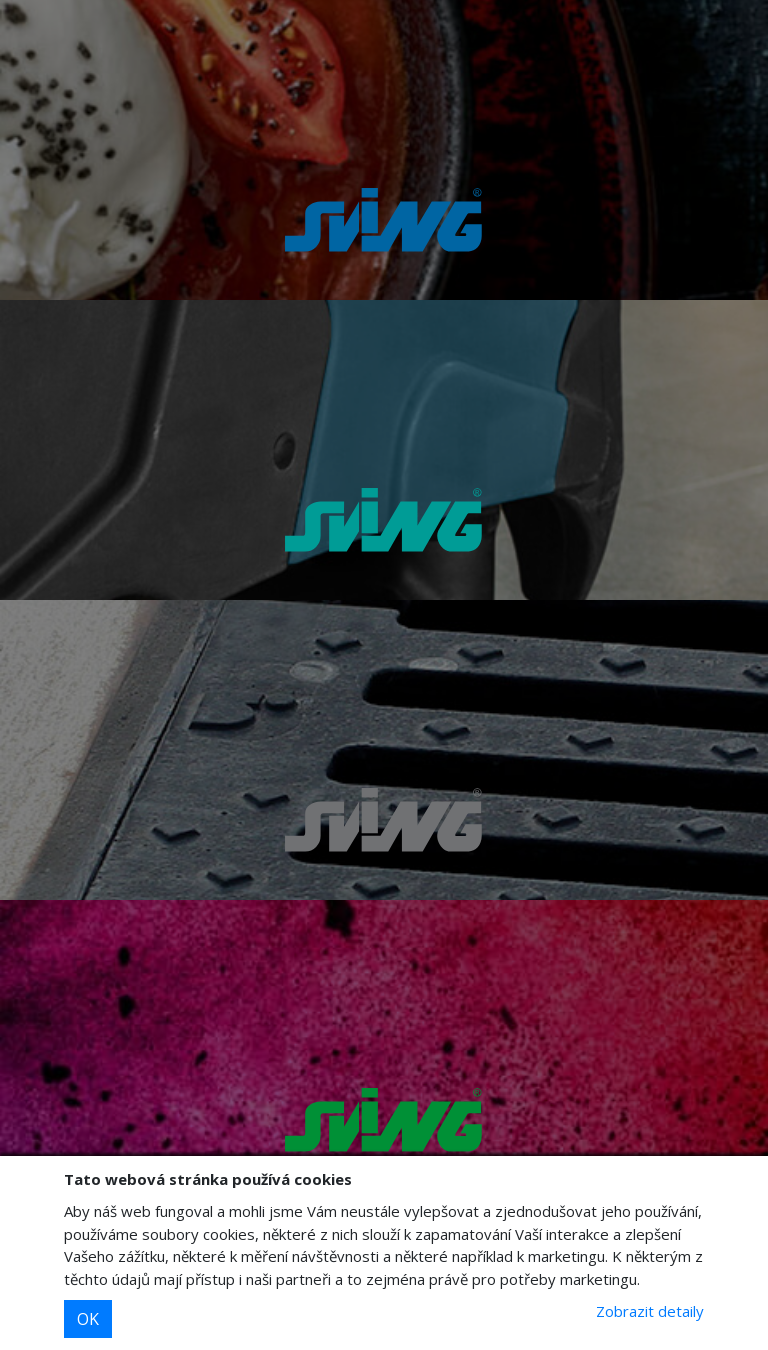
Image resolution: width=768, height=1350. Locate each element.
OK (88, 1319)
